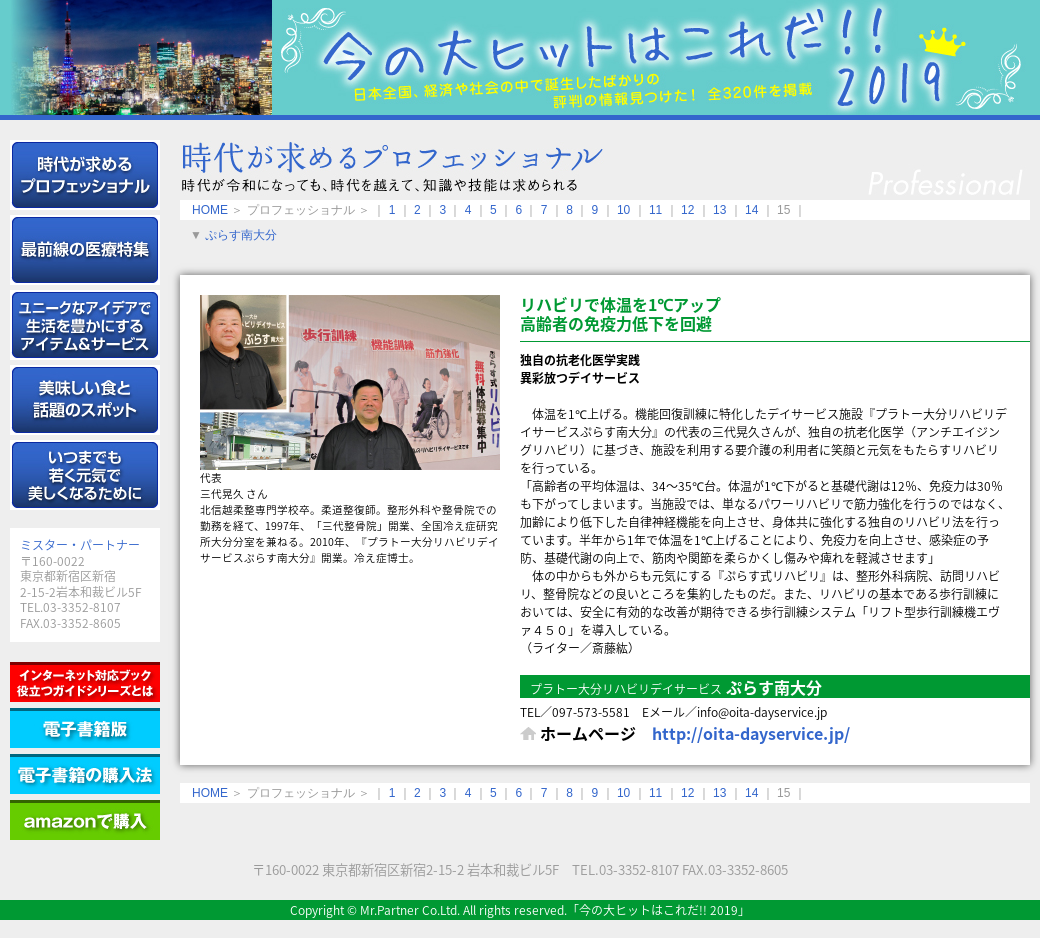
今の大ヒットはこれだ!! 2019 (520, 57)
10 (623, 210)
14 (751, 210)
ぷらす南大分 (241, 235)
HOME (210, 210)
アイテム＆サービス (85, 325)
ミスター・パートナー (80, 545)
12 (687, 210)
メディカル (85, 250)
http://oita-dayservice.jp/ (751, 733)
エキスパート (85, 175)
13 (719, 210)
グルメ (85, 400)
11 (655, 210)
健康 (85, 475)
